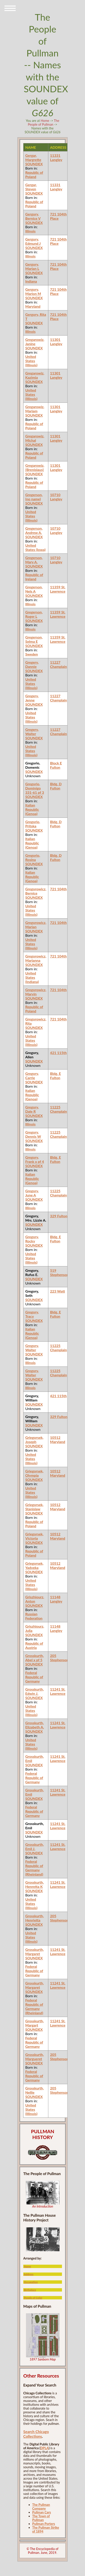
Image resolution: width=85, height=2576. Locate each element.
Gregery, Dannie (32, 664)
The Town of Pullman (41, 2518)
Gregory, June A (32, 1193)
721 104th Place (58, 216)
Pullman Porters (43, 2524)
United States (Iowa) (35, 547)
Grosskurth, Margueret (34, 2056)
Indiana (31, 281)
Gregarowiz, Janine (34, 341)
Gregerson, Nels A (34, 589)
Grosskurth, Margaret (34, 1951)
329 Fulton (58, 1216)
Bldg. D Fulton (56, 786)
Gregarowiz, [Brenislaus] (34, 467)
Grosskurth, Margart (34, 2023)
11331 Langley (56, 157)
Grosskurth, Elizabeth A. (34, 1725)
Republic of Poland (34, 174)
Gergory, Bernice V (33, 216)
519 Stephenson (59, 1272)
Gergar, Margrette (33, 157)
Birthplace (30, 2290)
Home (45, 121)
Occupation (31, 2282)
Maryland (32, 306)
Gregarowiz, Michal (34, 438)
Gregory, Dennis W (33, 1134)
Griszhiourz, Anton (34, 1599)
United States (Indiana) (32, 977)
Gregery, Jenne (32, 698)
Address (28, 2274)
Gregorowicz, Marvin (35, 992)
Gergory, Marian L (32, 266)
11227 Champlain (58, 664)
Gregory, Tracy (32, 1314)
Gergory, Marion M (33, 291)
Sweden (31, 654)
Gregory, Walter (32, 1347)
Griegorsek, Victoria (34, 1536)
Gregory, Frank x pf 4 (34, 1159)
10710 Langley (56, 497)
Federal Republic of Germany (34, 1676)
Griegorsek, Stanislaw (34, 1506)
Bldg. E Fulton (55, 1075)
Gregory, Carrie (32, 1075)
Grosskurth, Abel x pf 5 (34, 1657)
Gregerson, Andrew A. (34, 530)
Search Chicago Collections (36, 2434)
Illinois (30, 231)
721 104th (58, 889)
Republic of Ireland (34, 576)
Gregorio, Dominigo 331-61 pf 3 (34, 788)
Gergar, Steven (31, 187)
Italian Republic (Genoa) (32, 809)
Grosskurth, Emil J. (34, 1846)
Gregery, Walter (32, 731)
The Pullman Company (41, 2506)
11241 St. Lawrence (58, 1691)
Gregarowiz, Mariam (34, 409)
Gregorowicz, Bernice (35, 891)
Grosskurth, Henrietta (34, 1918)
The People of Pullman (43, 122)
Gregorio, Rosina (32, 857)
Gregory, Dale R (32, 1109)
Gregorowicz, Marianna (35, 958)
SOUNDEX (34, 164)
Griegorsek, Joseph (34, 1439)
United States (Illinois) (31, 360)
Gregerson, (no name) (34, 497)
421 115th (58, 1052)
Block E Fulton (56, 765)
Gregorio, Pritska (32, 824)
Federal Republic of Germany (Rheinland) (34, 1867)
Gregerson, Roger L (34, 614)
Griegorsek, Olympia (34, 1473)
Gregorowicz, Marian (35, 924)
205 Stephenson (59, 1657)
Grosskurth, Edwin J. (34, 1691)
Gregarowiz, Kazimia (34, 375)
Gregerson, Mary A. (34, 559)
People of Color (33, 2297)
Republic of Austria (34, 1645)
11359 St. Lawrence (58, 589)
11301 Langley (56, 341)
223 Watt (57, 1291)
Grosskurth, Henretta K (34, 1884)
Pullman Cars (41, 2512)
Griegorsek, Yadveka (34, 1565)
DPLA (44, 2448)
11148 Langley (56, 1599)
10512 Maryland (57, 1439)
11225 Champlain (58, 1109)
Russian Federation (33, 1616)
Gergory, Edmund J (33, 241)
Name (27, 2266)
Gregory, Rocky (32, 1239)
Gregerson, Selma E (34, 639)
